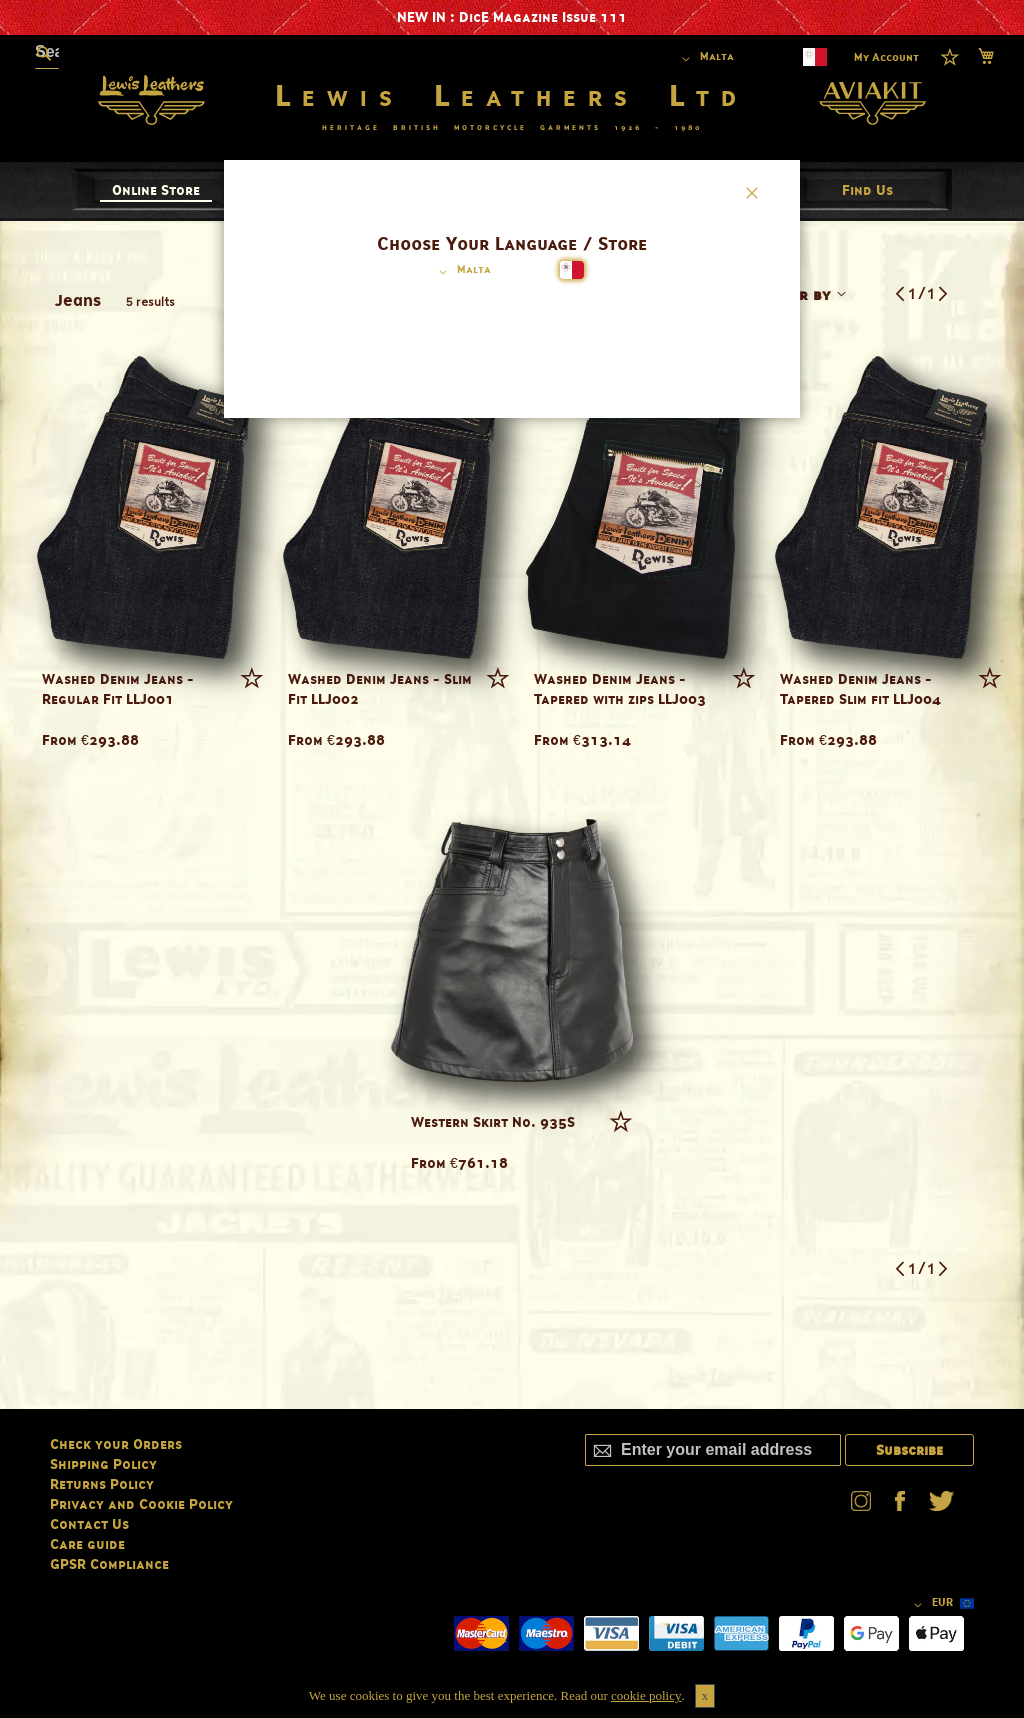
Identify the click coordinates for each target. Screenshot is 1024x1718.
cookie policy (646, 1695)
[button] (461, 272)
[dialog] (512, 859)
